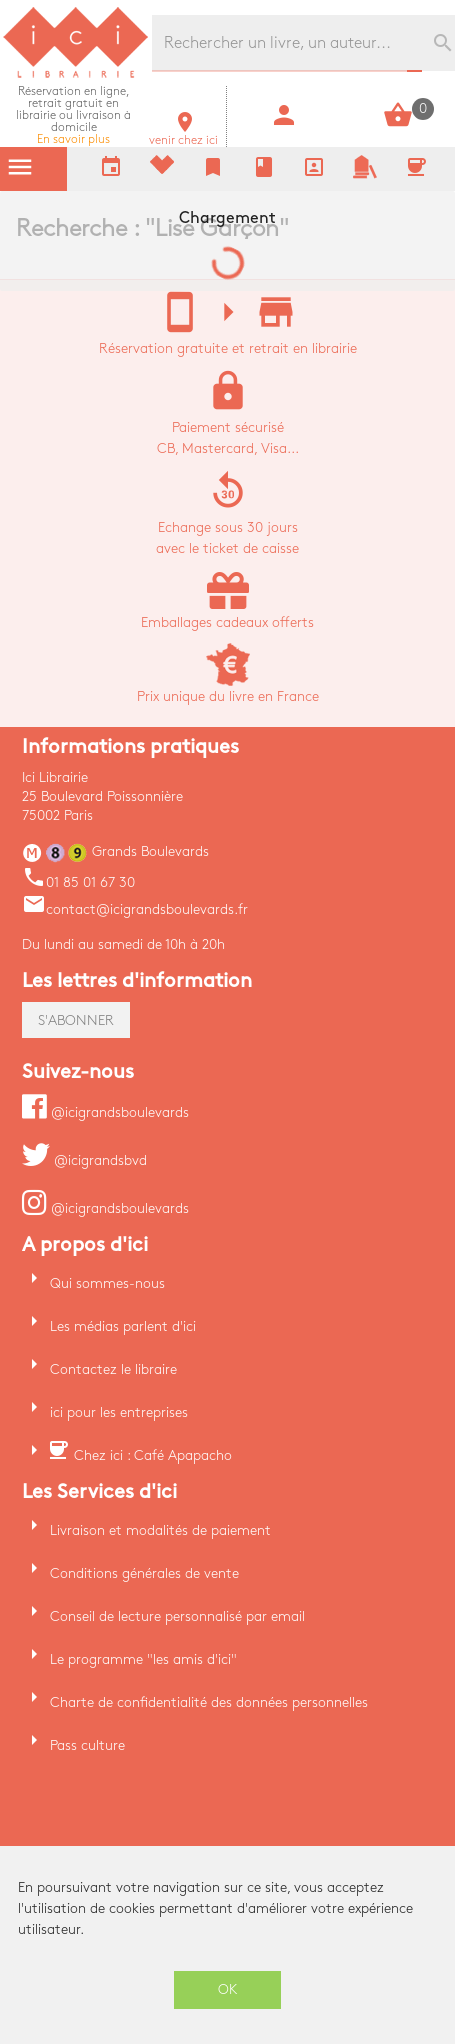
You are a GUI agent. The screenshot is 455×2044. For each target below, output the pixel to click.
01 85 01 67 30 (78, 882)
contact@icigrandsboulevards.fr (135, 909)
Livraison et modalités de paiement (160, 1530)
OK (228, 1989)
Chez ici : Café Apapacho (153, 1455)
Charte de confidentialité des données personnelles (209, 1702)
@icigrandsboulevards (105, 1112)
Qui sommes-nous (107, 1283)
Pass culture (87, 1745)
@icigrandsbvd (84, 1160)
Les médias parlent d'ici (123, 1326)
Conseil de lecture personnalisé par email (177, 1616)
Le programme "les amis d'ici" (143, 1659)
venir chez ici (183, 134)
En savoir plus (73, 115)
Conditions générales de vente (144, 1573)
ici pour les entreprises (119, 1412)
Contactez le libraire (113, 1369)
